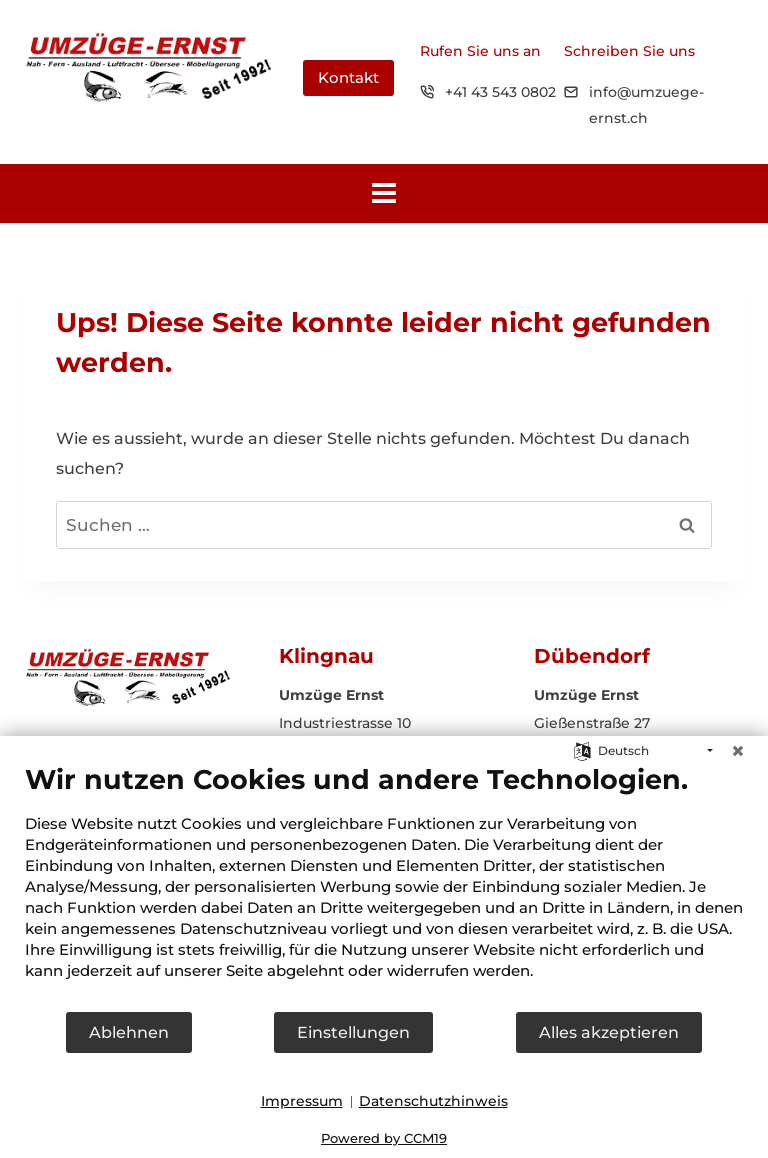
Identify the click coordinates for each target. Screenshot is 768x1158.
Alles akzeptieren (609, 1032)
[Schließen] (738, 751)
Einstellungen (353, 1032)
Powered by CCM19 (384, 1138)
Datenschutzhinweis (433, 1101)
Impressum (302, 1101)
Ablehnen (129, 1032)
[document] (384, 886)
